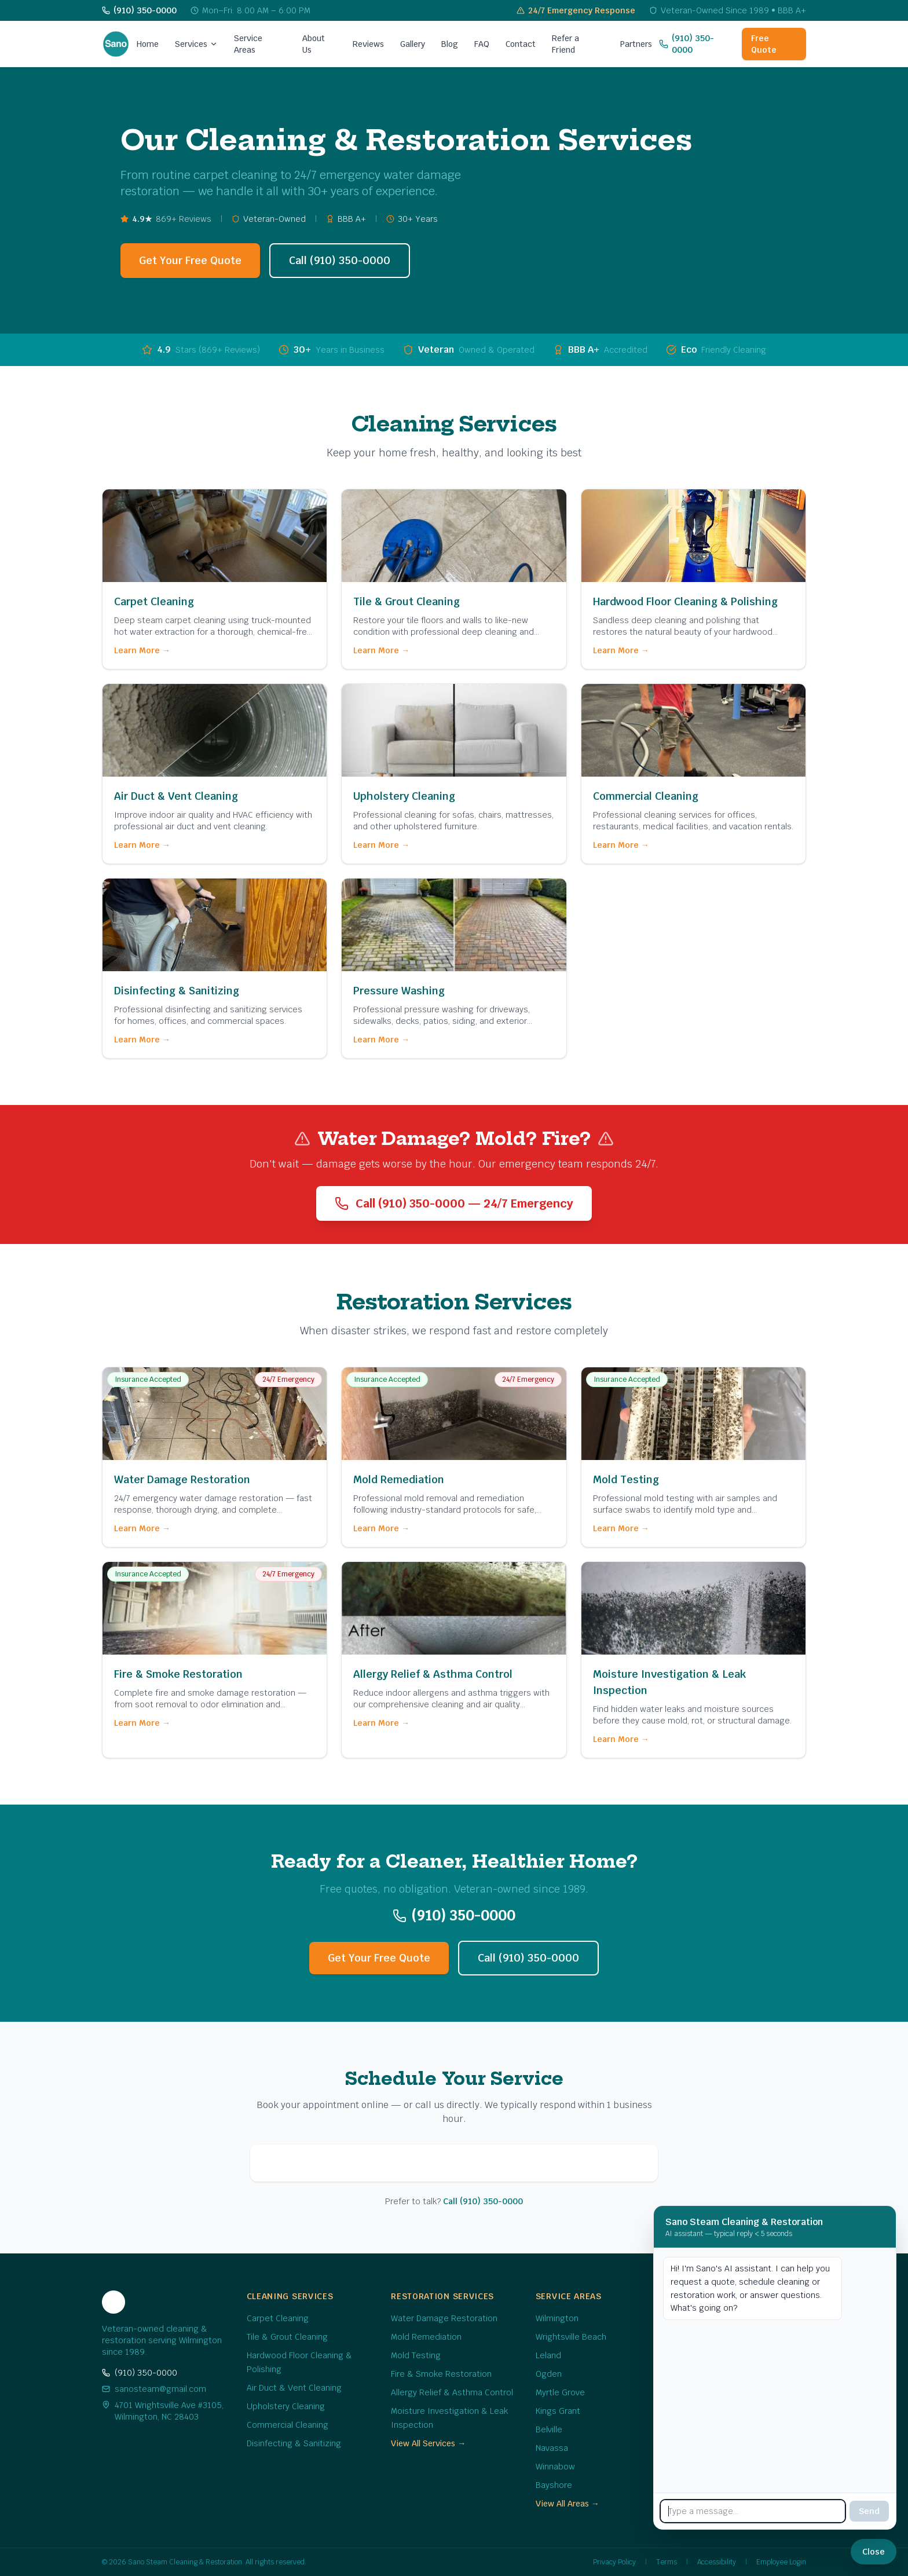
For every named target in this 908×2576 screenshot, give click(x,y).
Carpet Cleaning (278, 2318)
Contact (521, 44)
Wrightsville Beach (571, 2337)
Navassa (552, 2448)
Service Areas (248, 44)
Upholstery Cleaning (286, 2406)
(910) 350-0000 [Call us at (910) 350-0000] (686, 44)
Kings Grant (558, 2411)
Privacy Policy (614, 2562)
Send (869, 2511)
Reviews (368, 44)
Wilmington (557, 2318)
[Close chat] (873, 2551)
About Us (313, 44)
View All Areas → (567, 2503)
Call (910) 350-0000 (339, 260)
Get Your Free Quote (190, 260)
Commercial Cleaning (287, 2425)
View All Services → (428, 2443)
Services (196, 44)
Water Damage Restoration (444, 2318)
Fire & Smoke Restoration (441, 2374)
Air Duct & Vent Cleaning (294, 2388)
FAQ (481, 44)
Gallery (412, 44)
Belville (549, 2429)
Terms (666, 2562)
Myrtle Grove (560, 2392)
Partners (636, 44)
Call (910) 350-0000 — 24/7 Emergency (454, 1203)
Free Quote (764, 44)
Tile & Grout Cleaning (287, 2337)
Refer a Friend (565, 44)
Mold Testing (416, 2355)
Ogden (549, 2374)
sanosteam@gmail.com (154, 2389)
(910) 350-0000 (139, 2373)
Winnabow (555, 2466)
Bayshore (554, 2485)
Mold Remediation (426, 2337)
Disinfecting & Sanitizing (294, 2443)
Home (148, 44)
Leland (548, 2355)
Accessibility (716, 2562)
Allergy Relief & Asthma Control (452, 2392)
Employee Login (781, 2562)
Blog (449, 44)
